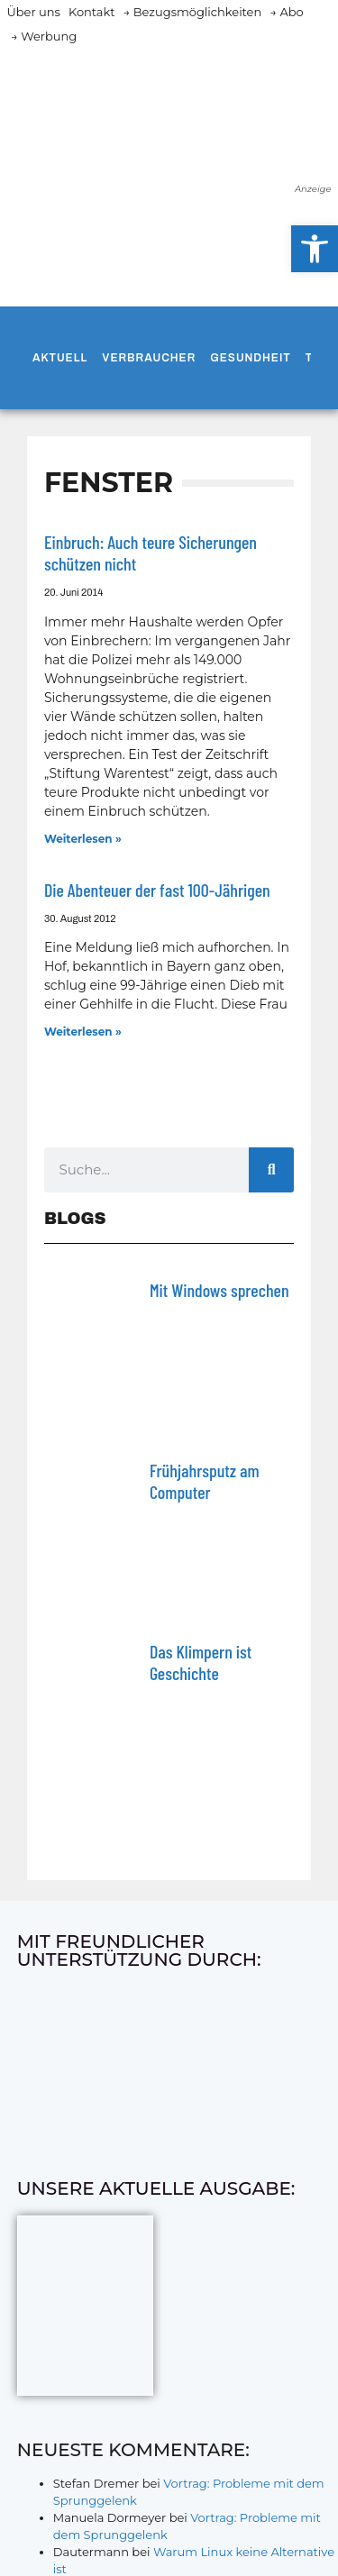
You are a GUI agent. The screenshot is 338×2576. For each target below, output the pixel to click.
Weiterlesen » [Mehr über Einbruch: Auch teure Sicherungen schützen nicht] (83, 838)
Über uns (33, 12)
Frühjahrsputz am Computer (205, 1481)
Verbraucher (149, 358)
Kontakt (92, 12)
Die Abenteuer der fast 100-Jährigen (157, 889)
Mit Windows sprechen (219, 1290)
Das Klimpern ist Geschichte (200, 1662)
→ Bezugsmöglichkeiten (192, 12)
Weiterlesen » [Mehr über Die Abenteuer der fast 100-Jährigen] (83, 1031)
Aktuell (59, 358)
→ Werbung (44, 36)
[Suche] (271, 1169)
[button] (314, 248)
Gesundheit (250, 358)
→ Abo (286, 12)
